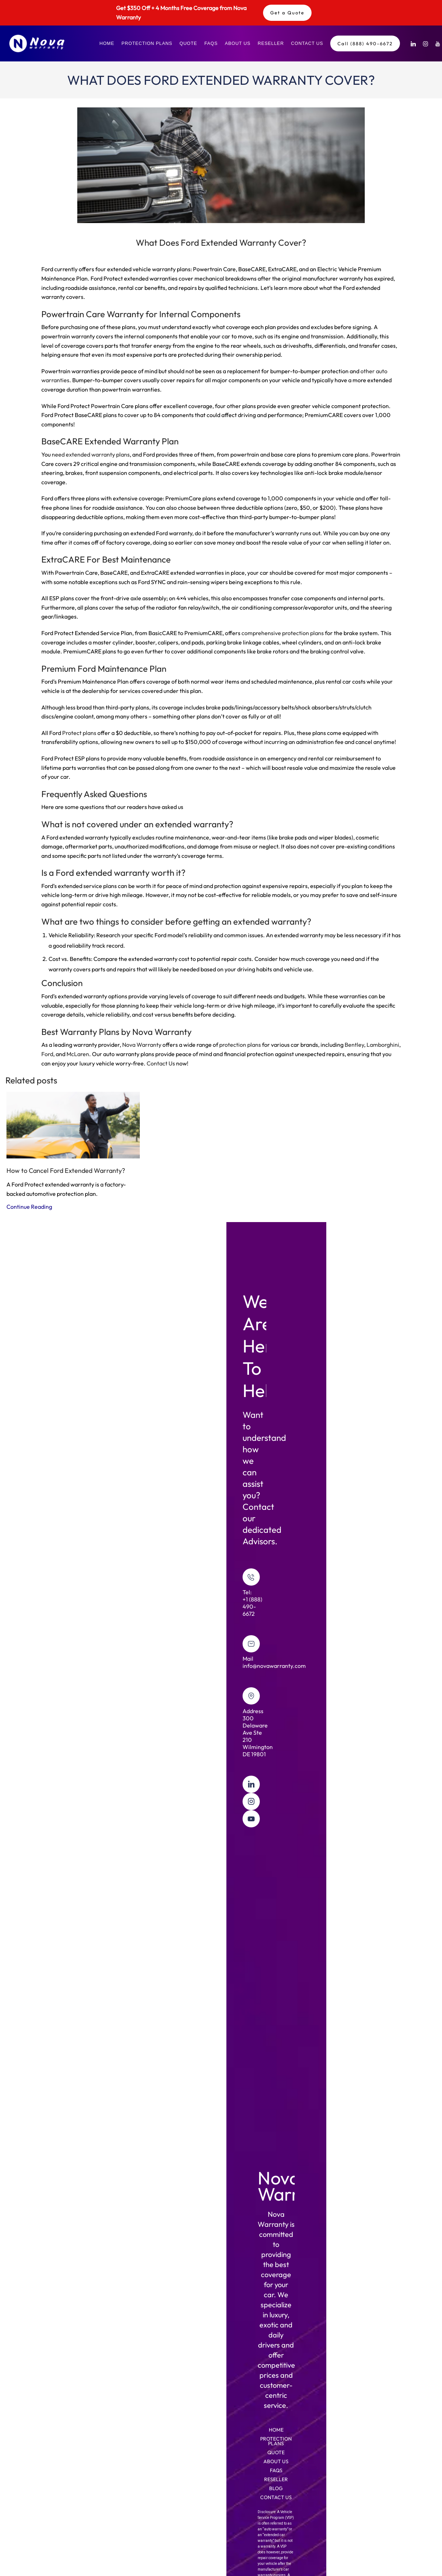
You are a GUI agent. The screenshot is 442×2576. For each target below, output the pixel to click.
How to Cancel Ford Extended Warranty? (65, 1170)
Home (107, 43)
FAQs (211, 43)
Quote (188, 43)
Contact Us (307, 43)
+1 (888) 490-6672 (252, 1606)
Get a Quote (287, 12)
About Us (237, 43)
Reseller (271, 43)
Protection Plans (146, 43)
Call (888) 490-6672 (364, 43)
